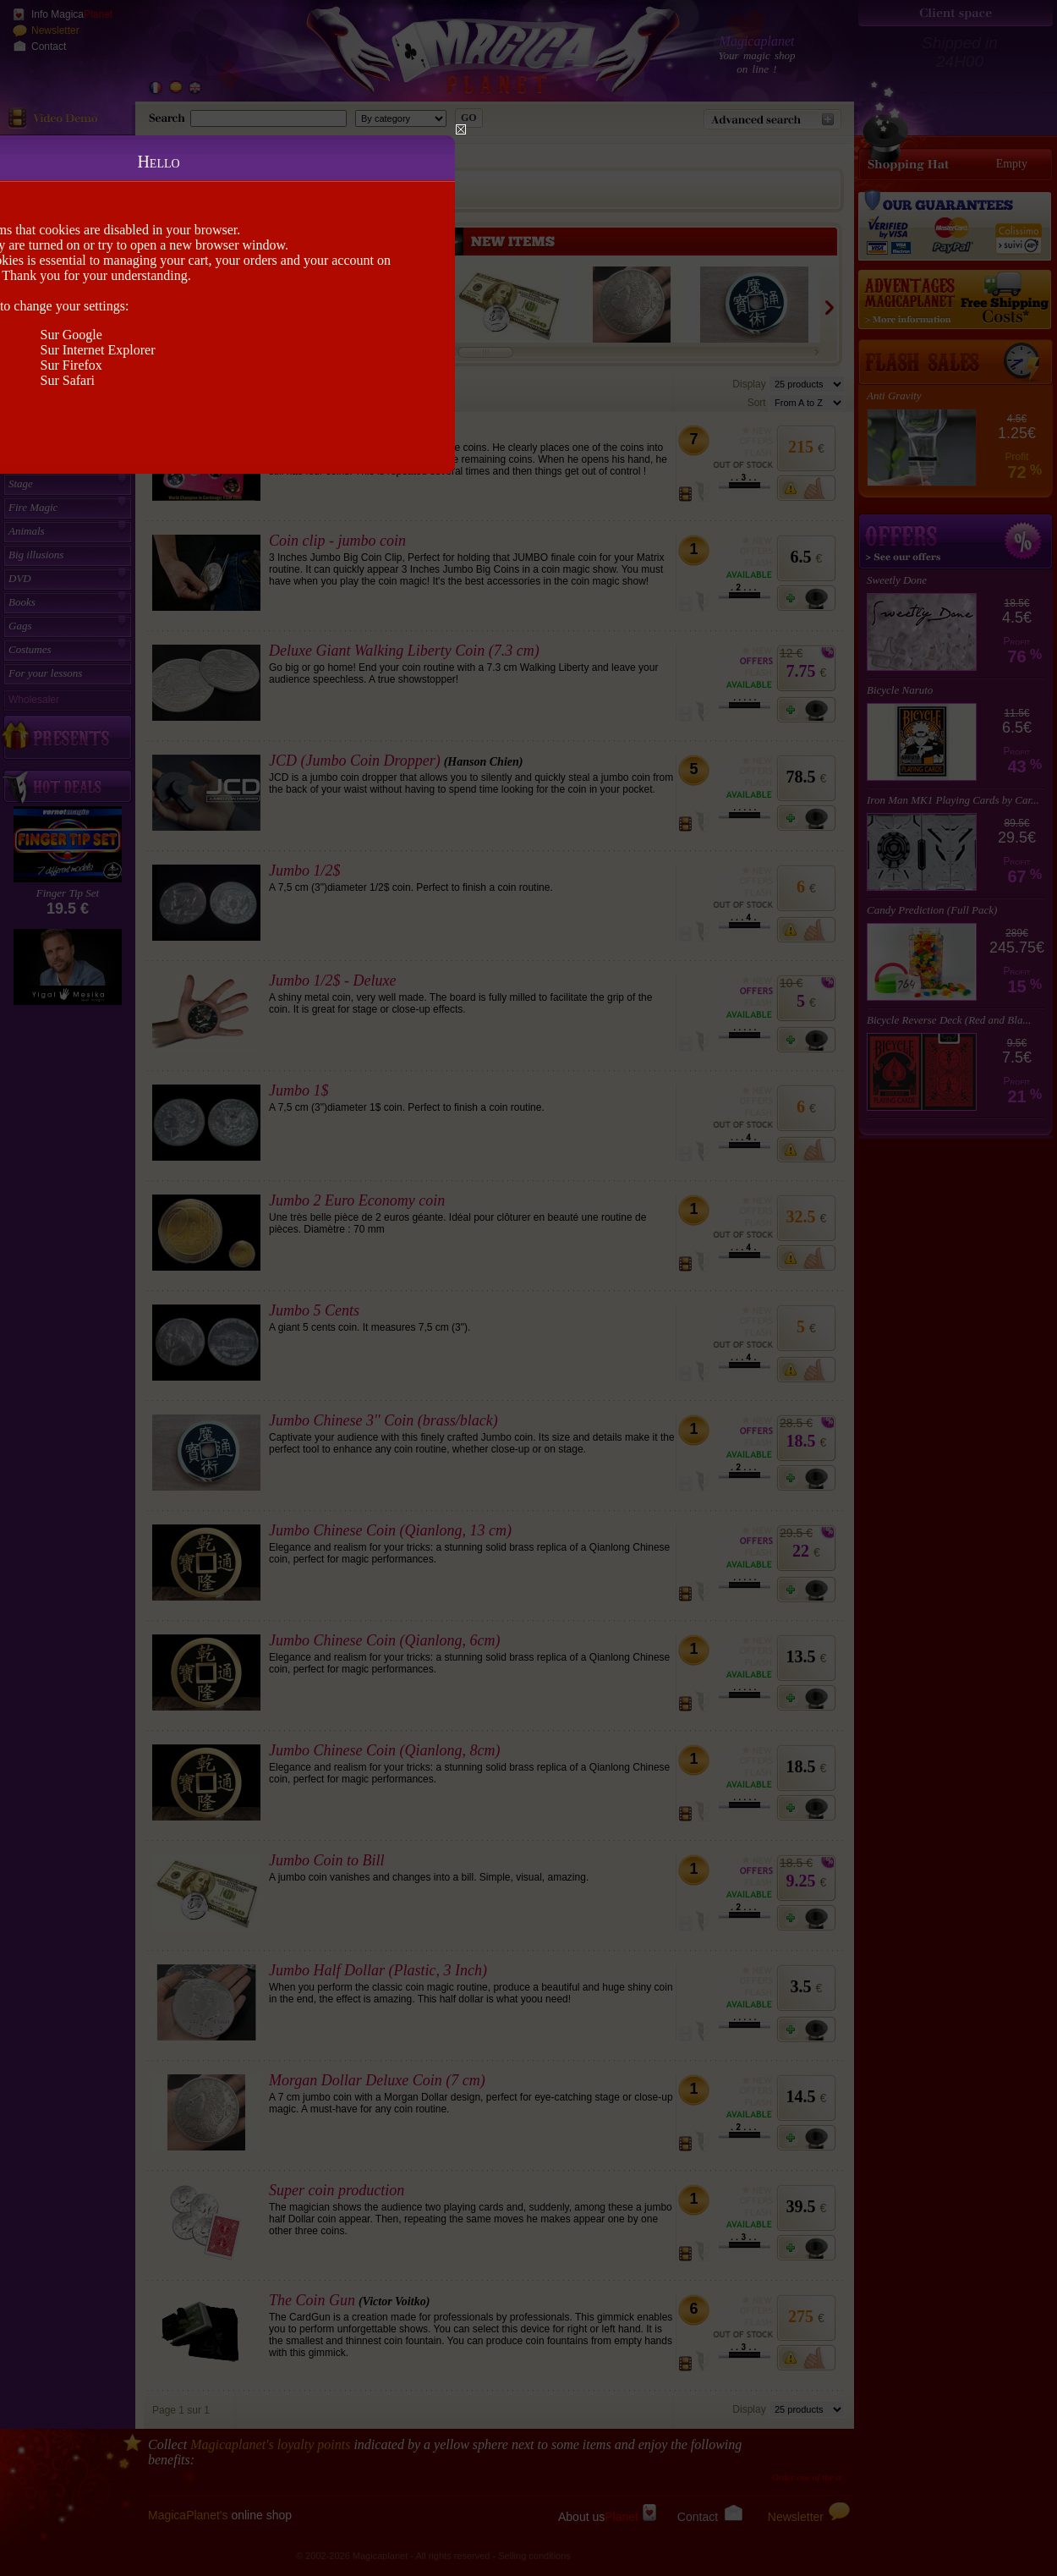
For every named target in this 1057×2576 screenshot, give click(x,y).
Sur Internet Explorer (98, 350)
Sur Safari (68, 380)
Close (461, 129)
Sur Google (71, 334)
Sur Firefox (71, 365)
